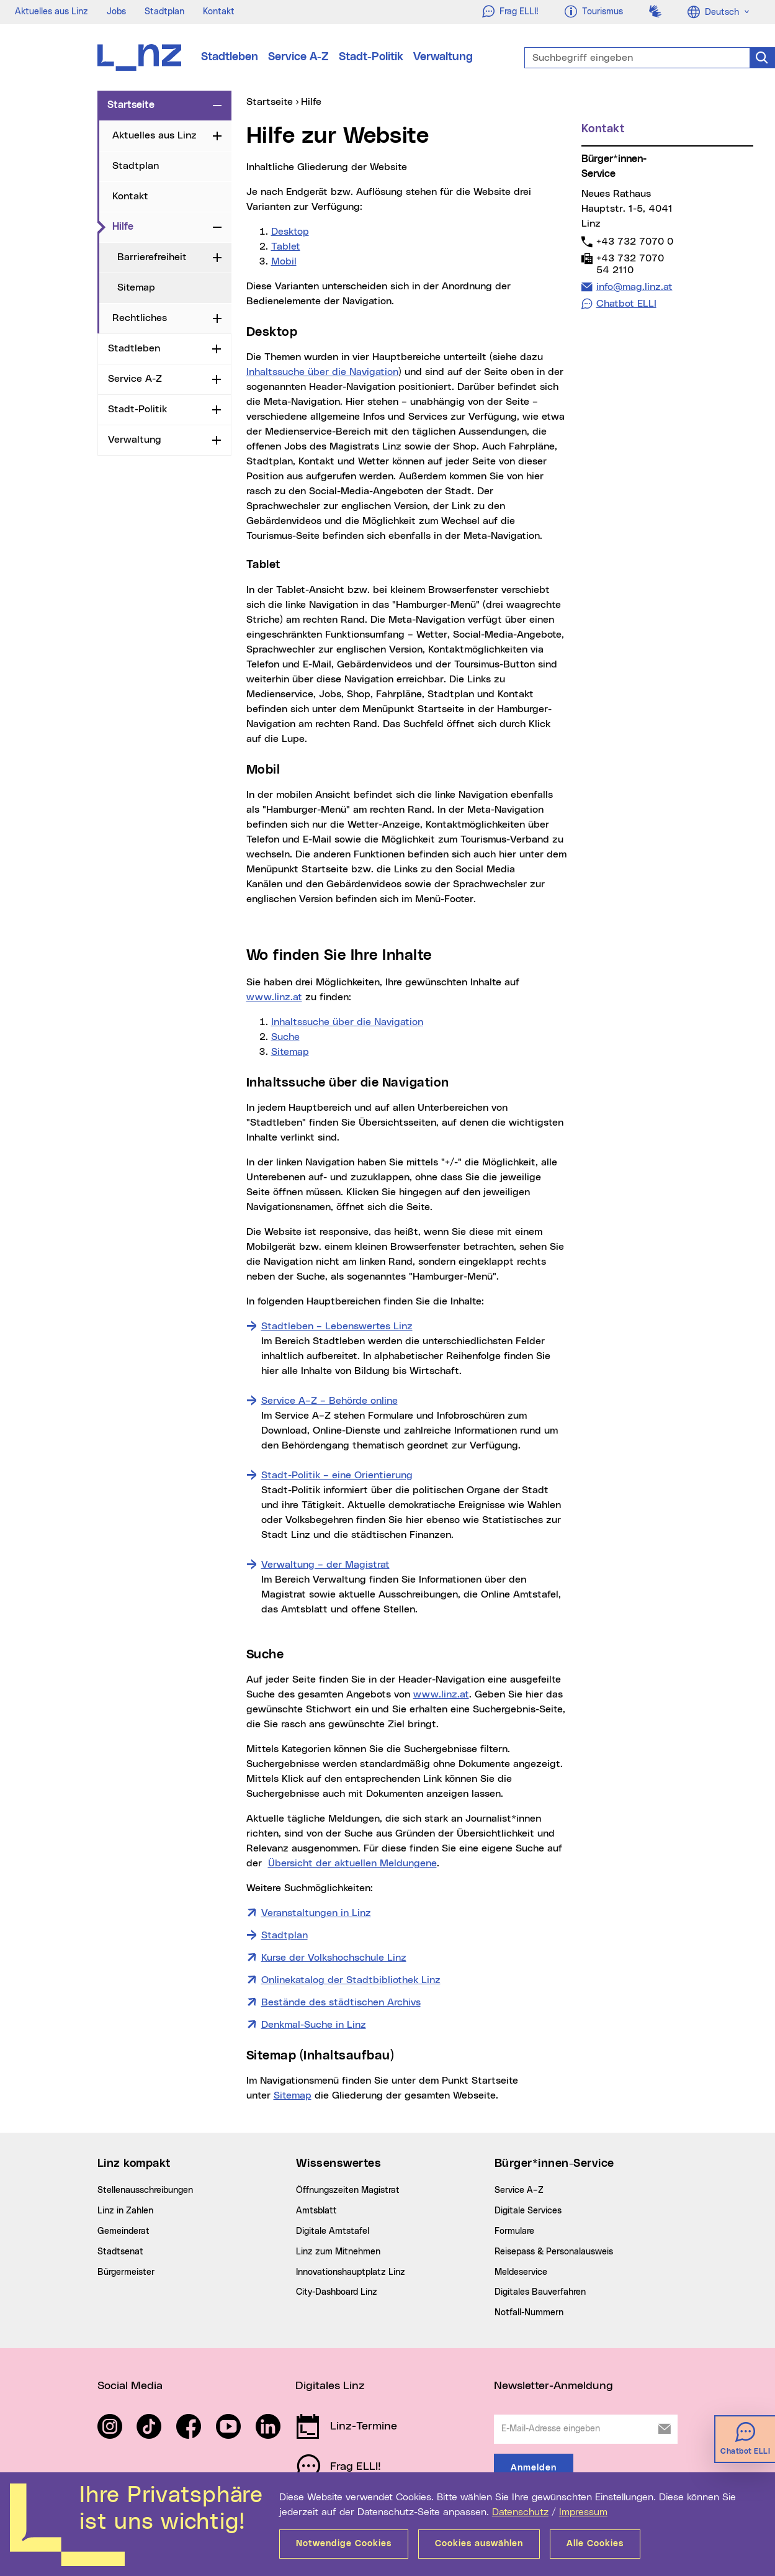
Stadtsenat (120, 2252)
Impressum (583, 2512)
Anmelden (534, 2468)
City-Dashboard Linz (336, 2292)
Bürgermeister (126, 2272)
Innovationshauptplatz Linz (350, 2272)
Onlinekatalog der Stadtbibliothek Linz (351, 1980)
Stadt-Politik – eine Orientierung (337, 1475)
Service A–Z (519, 2190)
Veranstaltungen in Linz (316, 1911)
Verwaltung (443, 57)
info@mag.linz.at (634, 286)
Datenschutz (520, 2512)
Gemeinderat (123, 2231)
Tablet (285, 246)
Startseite (131, 105)
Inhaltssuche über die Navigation (322, 372)
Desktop (290, 232)
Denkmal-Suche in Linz (313, 2025)
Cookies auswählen (479, 2543)
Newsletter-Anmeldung (553, 2386)
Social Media (130, 2386)
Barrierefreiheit (152, 257)
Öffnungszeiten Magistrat (348, 2190)
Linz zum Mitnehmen (338, 2252)
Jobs (116, 11)
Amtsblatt (316, 2211)
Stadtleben (229, 57)
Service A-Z (298, 57)
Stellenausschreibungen (145, 2190)
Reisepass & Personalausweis (554, 2252)
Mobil (284, 261)
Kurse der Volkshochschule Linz (333, 1958)
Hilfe (160, 226)
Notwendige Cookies (344, 2543)
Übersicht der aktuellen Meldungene (352, 1863)
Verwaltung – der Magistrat (325, 1565)
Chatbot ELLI (626, 304)
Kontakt (219, 11)
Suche (285, 1037)
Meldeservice (521, 2272)
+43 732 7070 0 (634, 241)
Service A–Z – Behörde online (329, 1401)
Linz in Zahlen (125, 2211)
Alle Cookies (595, 2543)
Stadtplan (164, 11)
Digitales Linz (330, 2386)
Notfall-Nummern (529, 2312)
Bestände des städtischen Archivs (341, 2002)
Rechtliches (139, 318)
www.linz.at (274, 997)
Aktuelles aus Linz (51, 11)
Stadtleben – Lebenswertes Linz (337, 1326)
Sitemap (136, 287)
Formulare (514, 2231)
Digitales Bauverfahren (540, 2292)
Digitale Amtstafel (332, 2231)
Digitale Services (528, 2211)
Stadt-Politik (371, 57)
